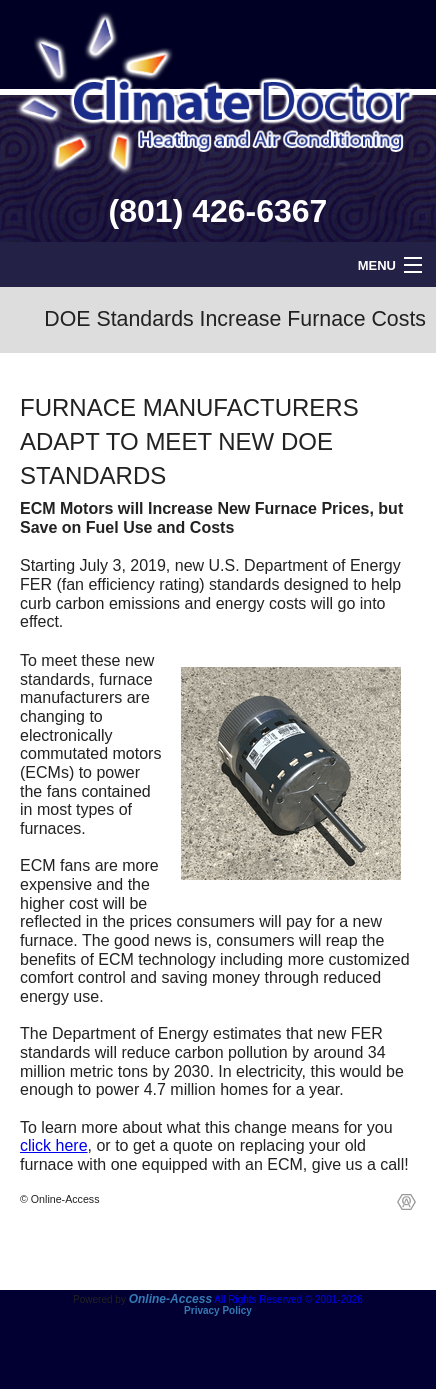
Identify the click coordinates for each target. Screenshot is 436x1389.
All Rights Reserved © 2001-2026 (288, 1299)
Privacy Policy (218, 1310)
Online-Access (170, 1299)
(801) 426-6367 (218, 211)
